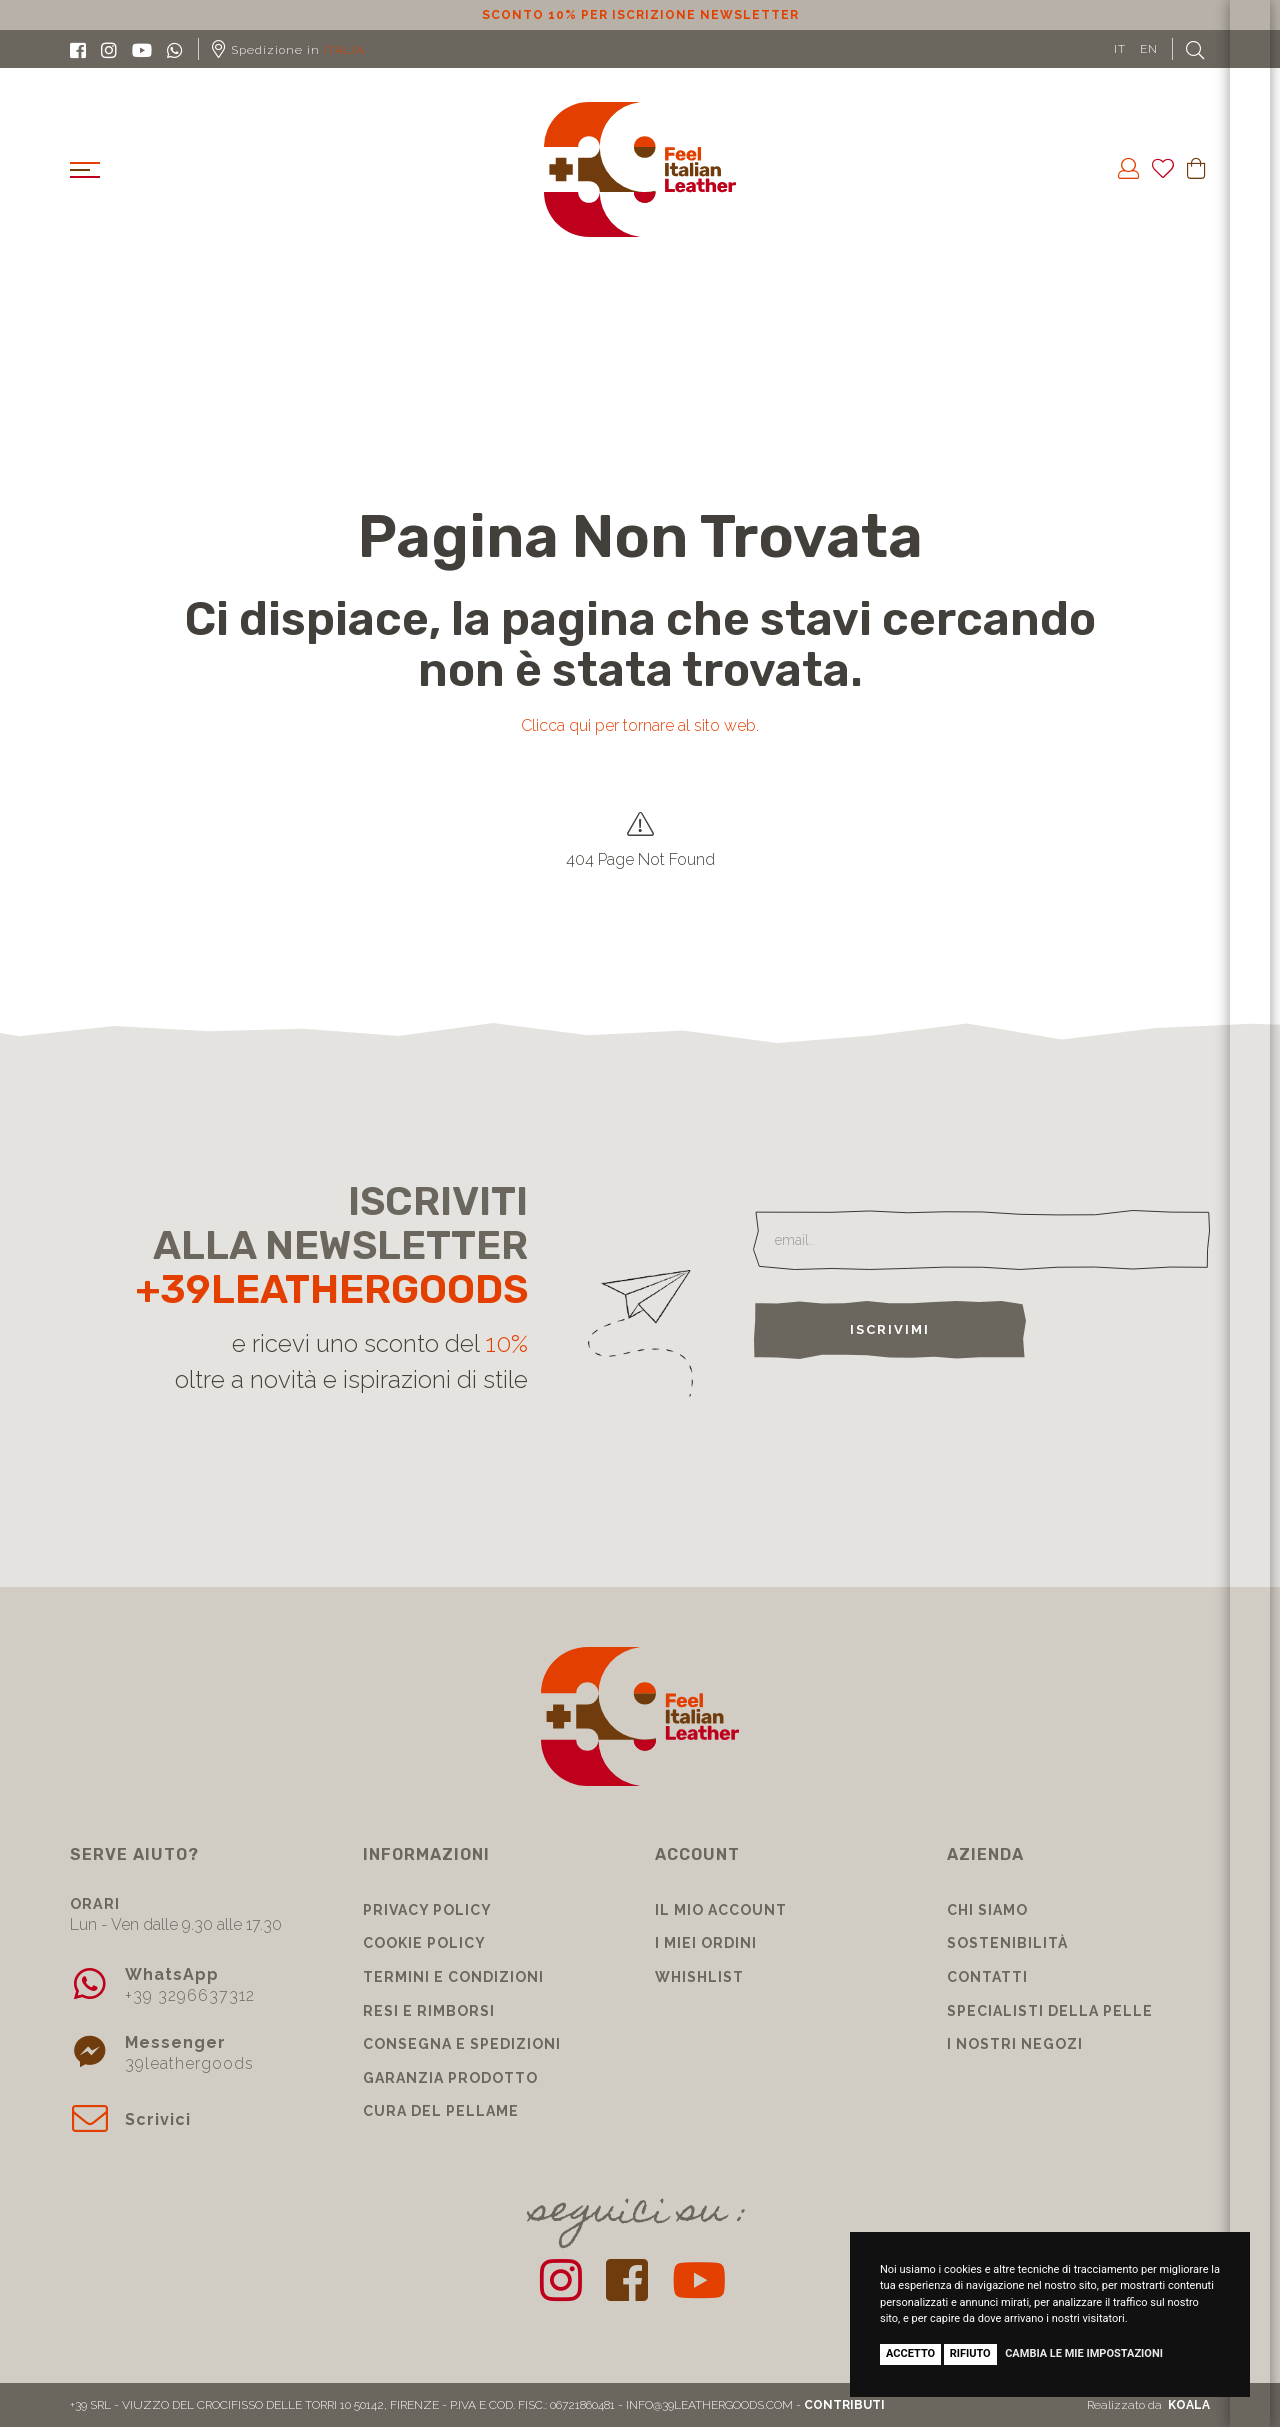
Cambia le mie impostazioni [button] (1084, 2353)
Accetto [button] (910, 2353)
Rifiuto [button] (970, 2353)
